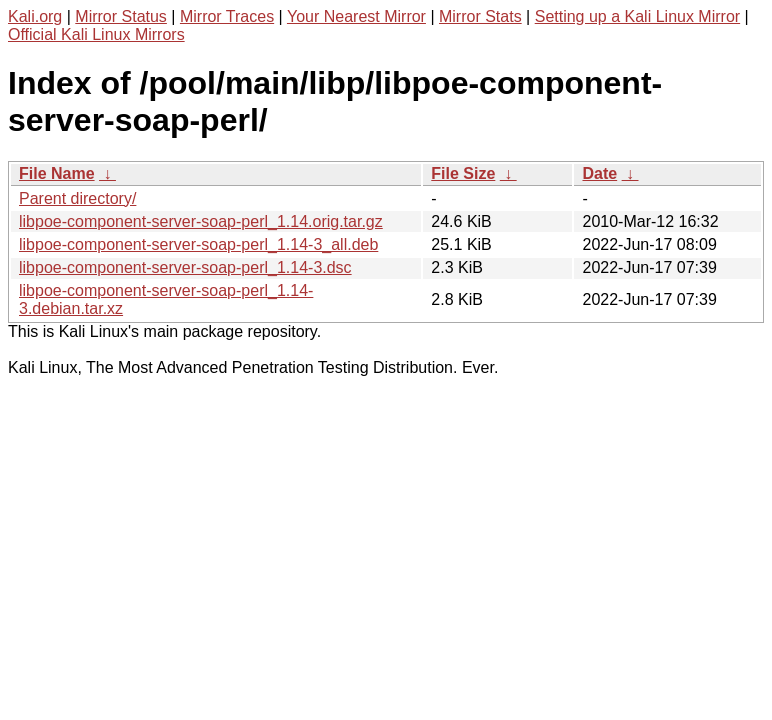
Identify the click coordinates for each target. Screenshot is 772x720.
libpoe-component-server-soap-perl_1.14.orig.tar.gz (201, 221)
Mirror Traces (227, 16)
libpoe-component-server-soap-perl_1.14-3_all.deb (198, 244)
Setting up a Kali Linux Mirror (637, 16)
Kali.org (35, 16)
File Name (57, 173)
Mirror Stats (480, 16)
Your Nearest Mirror (356, 16)
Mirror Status (121, 16)
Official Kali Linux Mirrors (96, 34)
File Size (463, 173)
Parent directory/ (77, 198)
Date (599, 173)
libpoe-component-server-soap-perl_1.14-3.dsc (185, 267)
